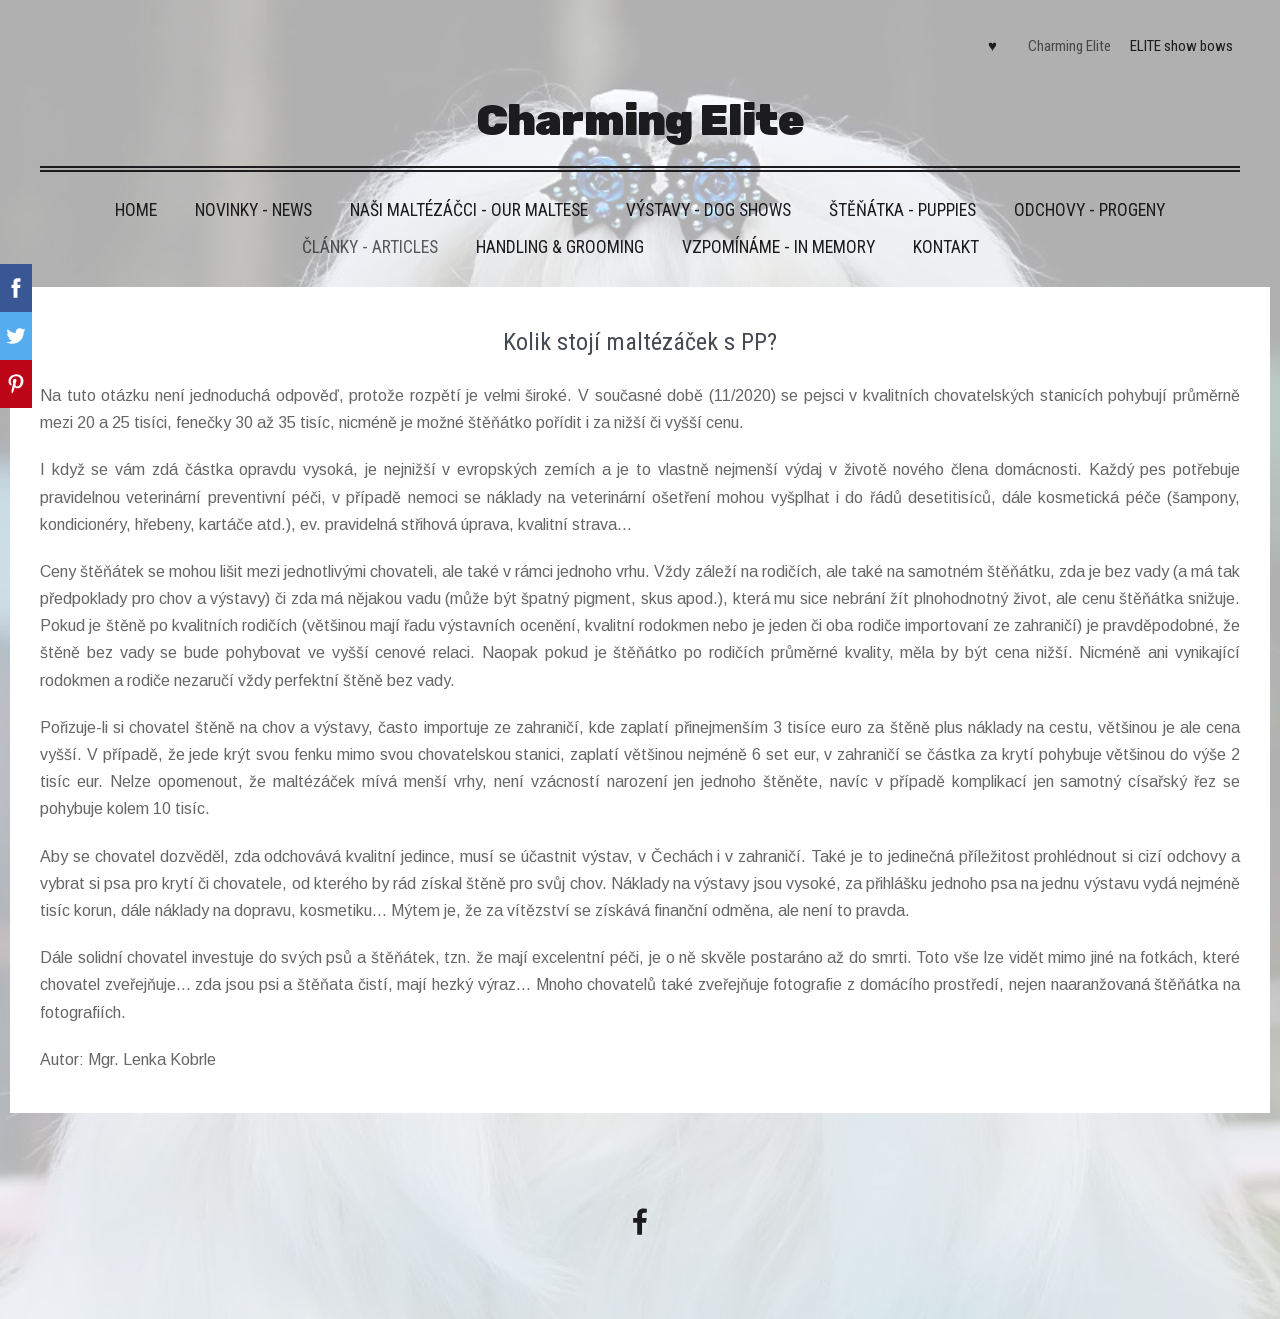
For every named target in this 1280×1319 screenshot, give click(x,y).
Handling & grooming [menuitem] (560, 247)
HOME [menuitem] (136, 210)
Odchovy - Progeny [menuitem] (1089, 210)
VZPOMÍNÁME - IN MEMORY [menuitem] (778, 247)
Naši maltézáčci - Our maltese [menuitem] (469, 210)
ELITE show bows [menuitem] (1181, 46)
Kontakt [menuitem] (946, 247)
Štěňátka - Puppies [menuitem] (902, 210)
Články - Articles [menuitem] (370, 247)
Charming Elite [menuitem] (1069, 46)
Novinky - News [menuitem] (253, 210)
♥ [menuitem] (992, 46)
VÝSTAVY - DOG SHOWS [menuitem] (708, 210)
